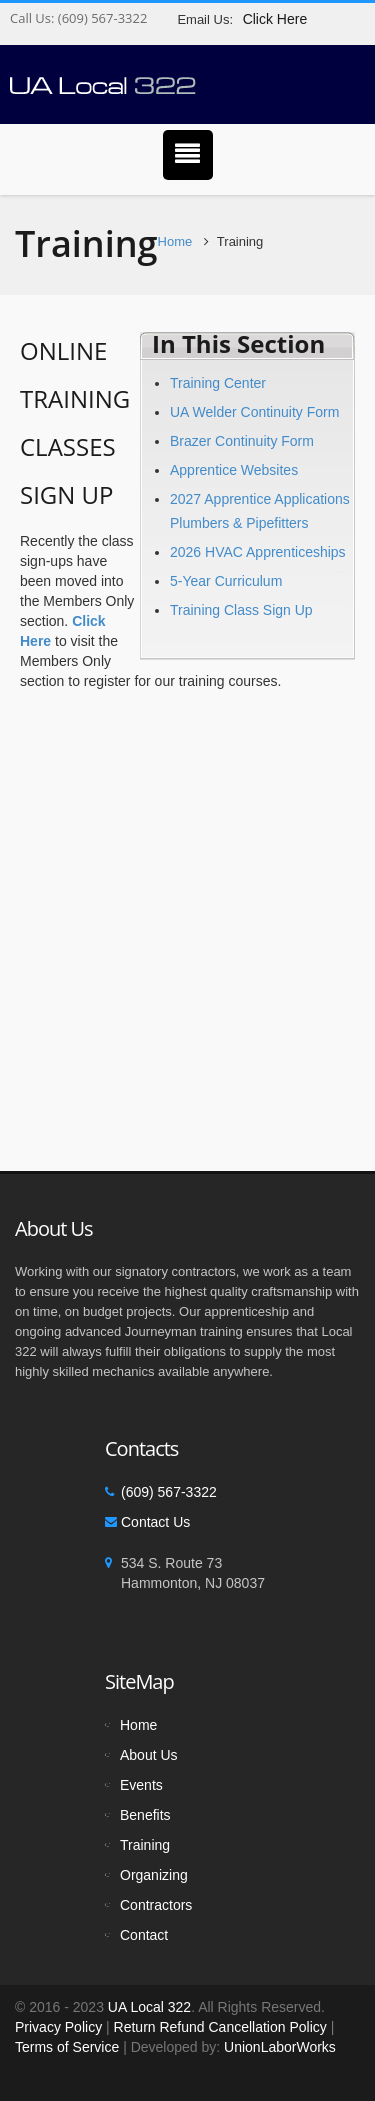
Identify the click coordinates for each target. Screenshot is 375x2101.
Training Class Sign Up (241, 610)
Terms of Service (67, 2047)
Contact (144, 1935)
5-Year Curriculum (226, 581)
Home (175, 241)
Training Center (218, 383)
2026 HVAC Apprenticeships (258, 552)
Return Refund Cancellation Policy (220, 2027)
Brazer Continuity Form (242, 441)
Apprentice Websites (234, 470)
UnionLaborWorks (278, 2047)
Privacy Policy (58, 2027)
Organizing (154, 1875)
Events (141, 1785)
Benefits (145, 1815)
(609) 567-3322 (100, 18)
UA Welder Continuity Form (254, 412)
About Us (149, 1755)
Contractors (156, 1905)
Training (145, 1845)
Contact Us (155, 1522)
